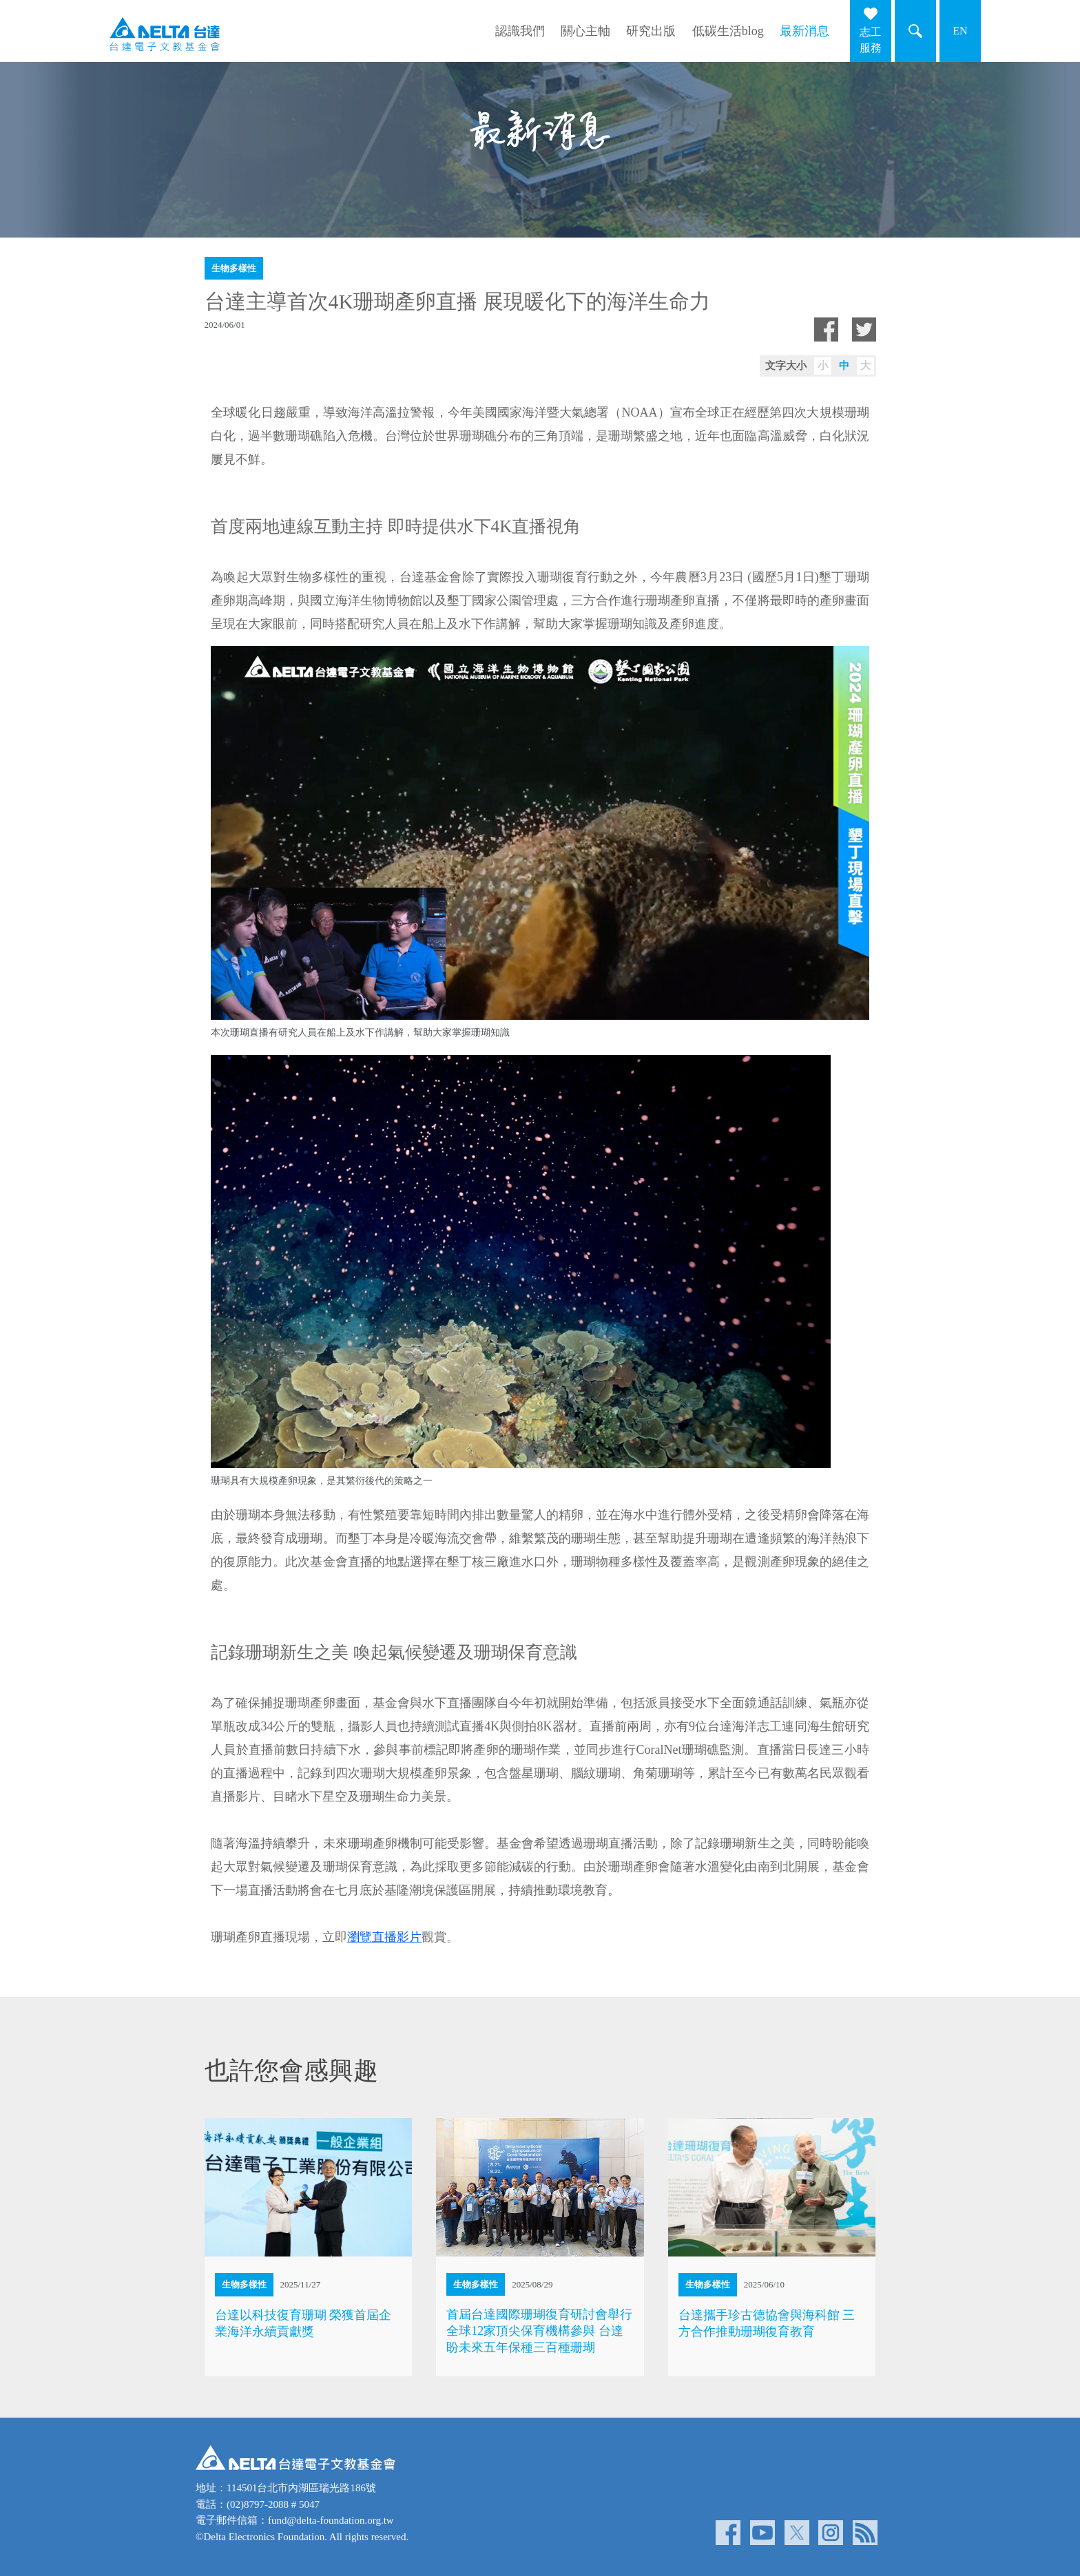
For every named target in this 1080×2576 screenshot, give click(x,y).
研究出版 (651, 31)
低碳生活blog (728, 31)
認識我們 (520, 31)
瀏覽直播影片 (384, 1937)
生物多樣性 (233, 268)
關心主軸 (585, 31)
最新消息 (804, 31)
